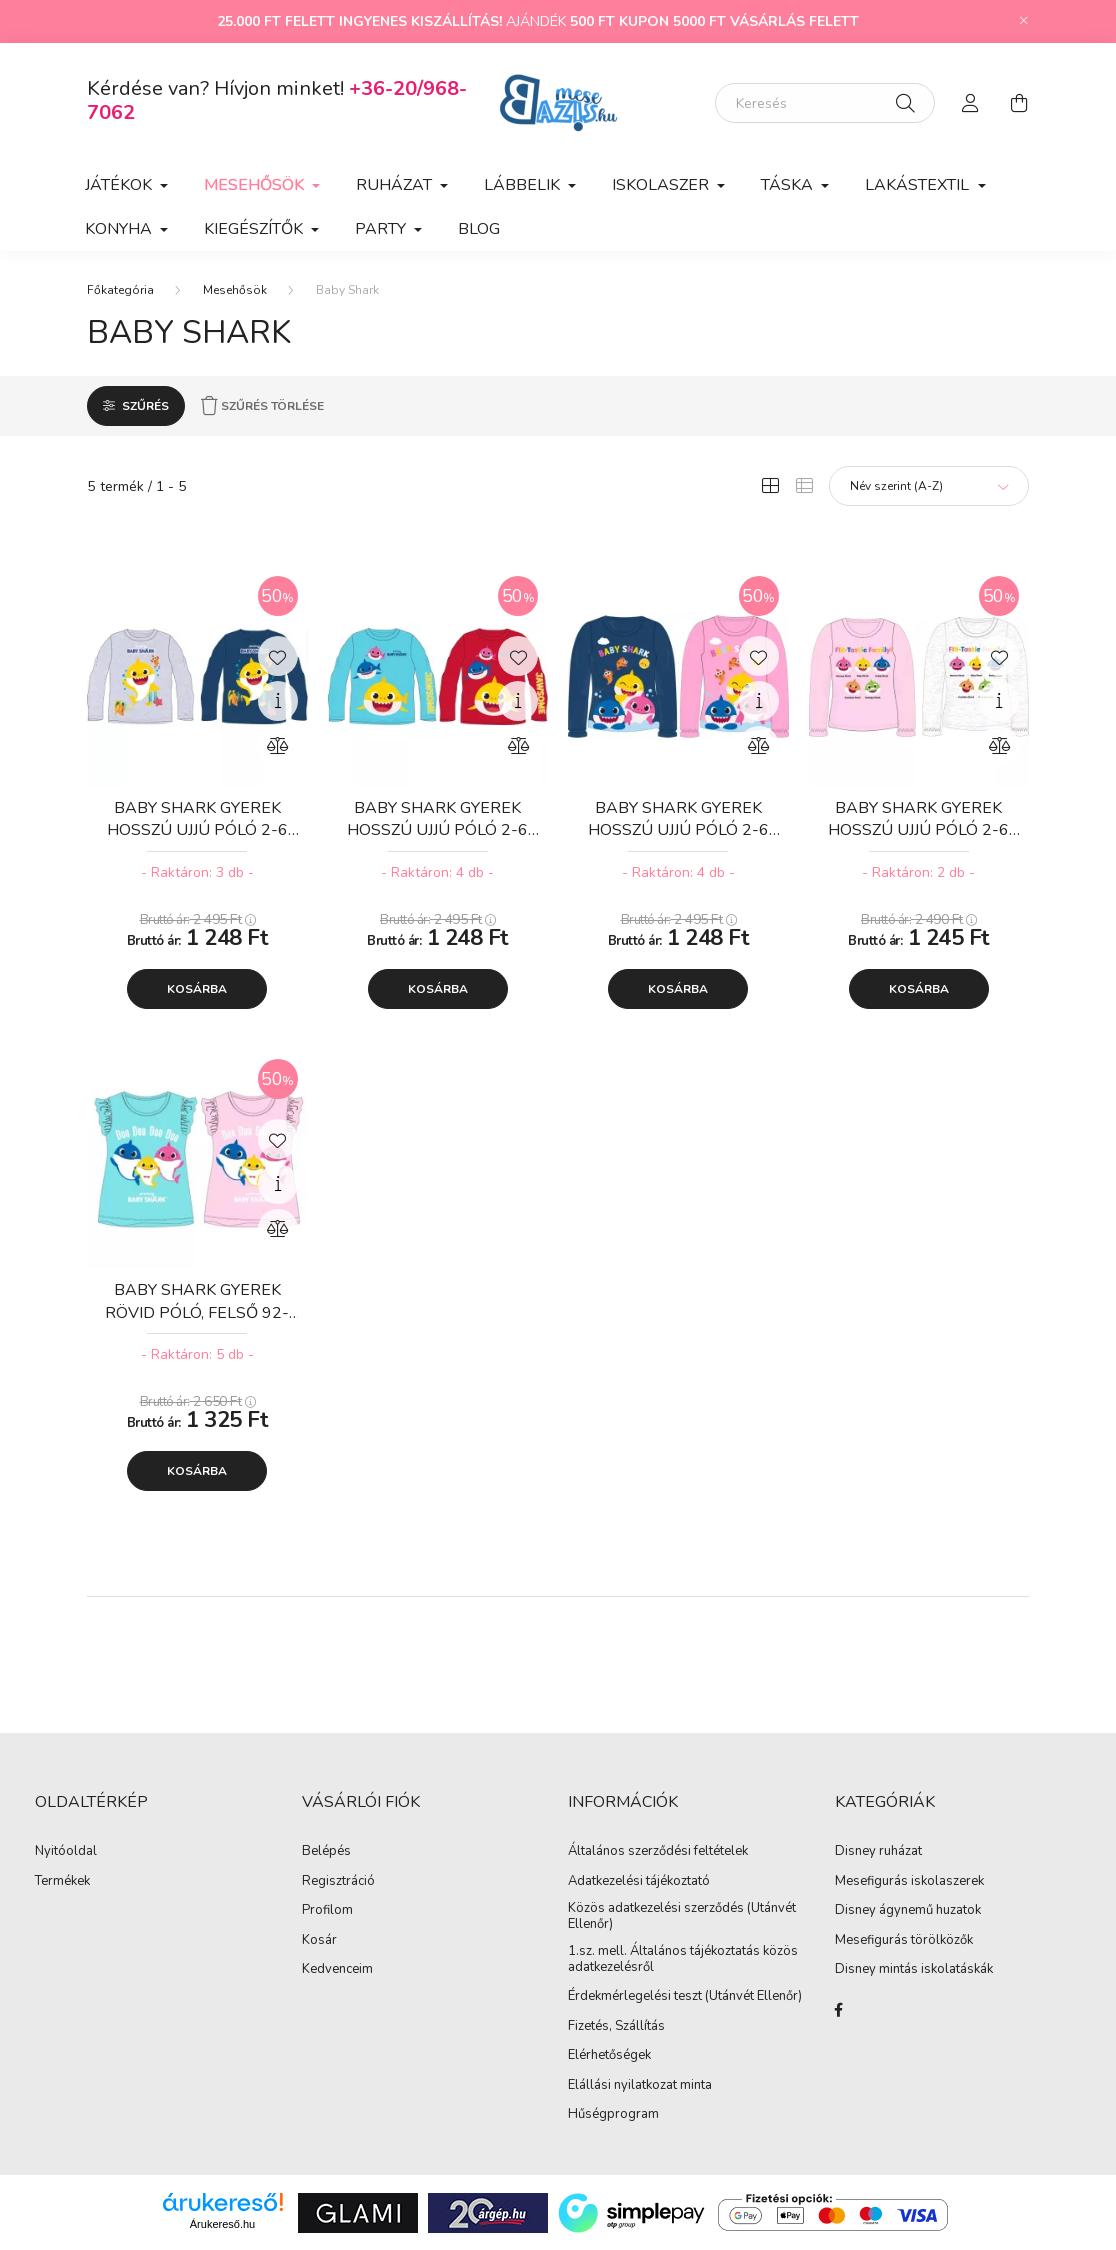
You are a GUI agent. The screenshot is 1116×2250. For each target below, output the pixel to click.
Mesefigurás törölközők (904, 1941)
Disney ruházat (878, 1852)
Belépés (326, 1852)
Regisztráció (338, 1882)
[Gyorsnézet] (278, 701)
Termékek (62, 1882)
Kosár (319, 1941)
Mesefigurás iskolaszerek (909, 1882)
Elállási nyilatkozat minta (640, 2086)
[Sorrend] (929, 486)
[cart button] (1019, 103)
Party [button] (382, 229)
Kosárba (197, 989)
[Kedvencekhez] (278, 656)
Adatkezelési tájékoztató (639, 1882)
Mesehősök (235, 290)
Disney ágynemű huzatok (908, 1911)
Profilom (327, 1911)
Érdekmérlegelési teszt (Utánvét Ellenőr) (685, 1997)
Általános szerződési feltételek (658, 1852)
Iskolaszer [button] (662, 185)
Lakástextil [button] (919, 185)
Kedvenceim (337, 1970)
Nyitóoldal (66, 1852)
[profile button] (971, 103)
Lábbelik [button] (524, 185)
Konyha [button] (120, 229)
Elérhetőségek (609, 2056)
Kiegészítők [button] (255, 229)
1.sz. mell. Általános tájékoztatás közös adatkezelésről (683, 1959)
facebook (839, 2010)
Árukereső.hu (222, 2224)
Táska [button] (789, 185)
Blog (479, 229)
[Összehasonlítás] (278, 746)
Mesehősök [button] (256, 185)
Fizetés (588, 2027)
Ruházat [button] (396, 185)
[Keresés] (825, 103)
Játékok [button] (120, 185)
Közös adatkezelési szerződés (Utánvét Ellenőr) (682, 1916)
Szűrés (145, 406)
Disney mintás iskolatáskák (914, 1970)
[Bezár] (1024, 21)
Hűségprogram (613, 2115)
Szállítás (640, 2027)
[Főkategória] (120, 290)
